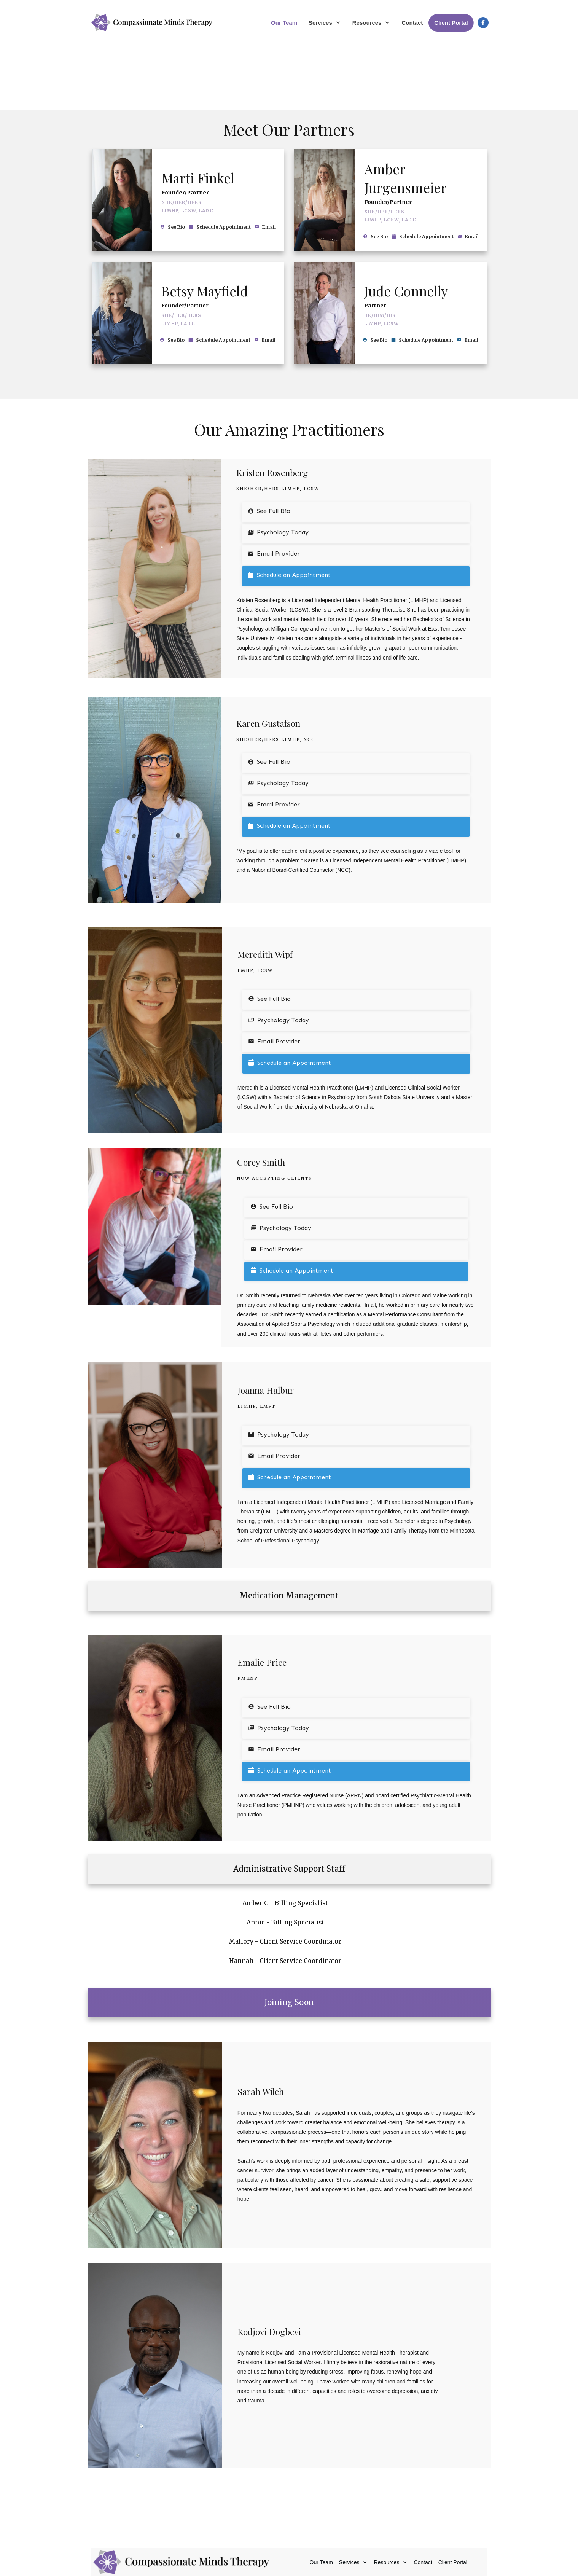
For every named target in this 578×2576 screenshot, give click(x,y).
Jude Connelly (406, 224)
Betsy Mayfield (204, 224)
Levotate (337, 2563)
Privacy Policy (354, 2555)
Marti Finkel (198, 111)
